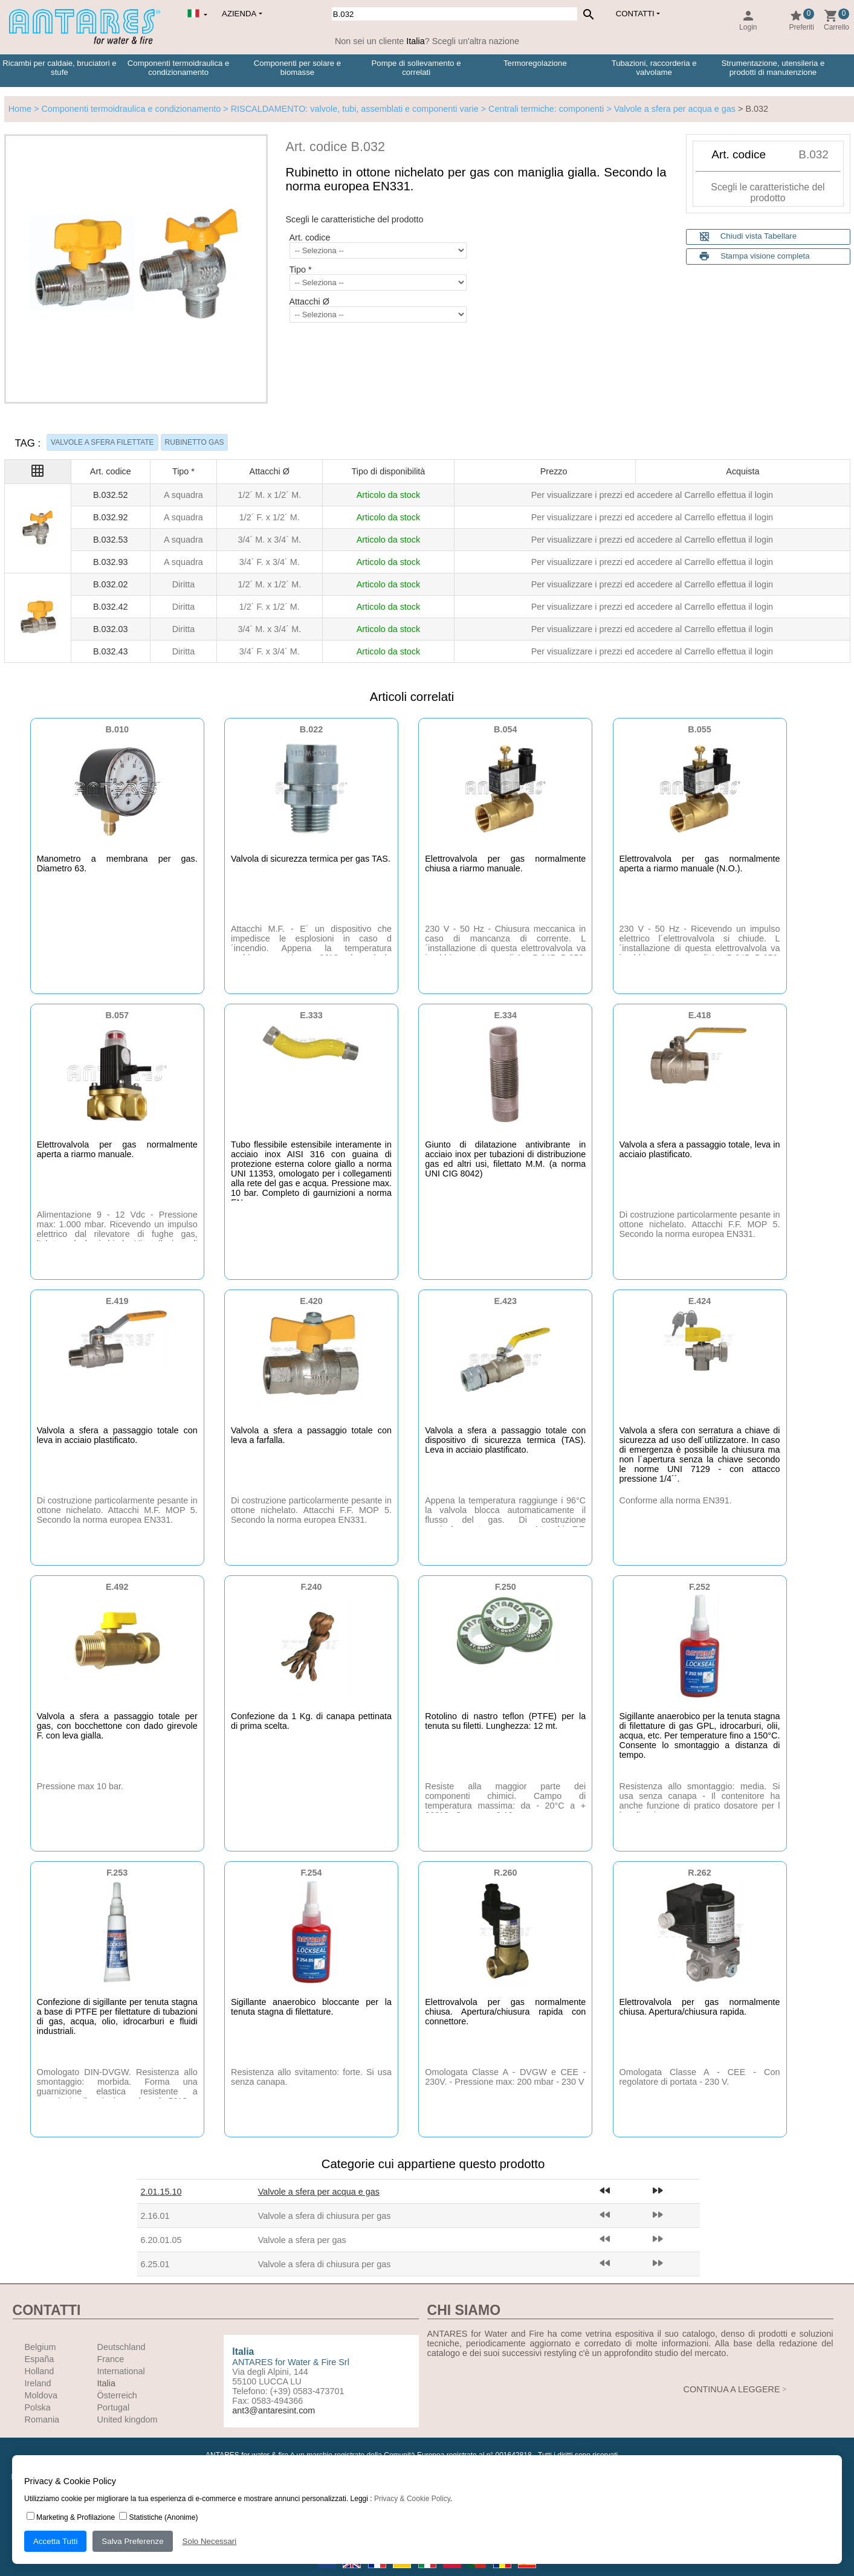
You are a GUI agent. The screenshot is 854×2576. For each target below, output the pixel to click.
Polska (38, 2407)
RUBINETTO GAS (194, 442)
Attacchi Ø (309, 301)
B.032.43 (110, 651)
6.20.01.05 (161, 2240)
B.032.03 (110, 629)
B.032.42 (110, 607)
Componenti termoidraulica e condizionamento (179, 68)
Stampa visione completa (764, 255)
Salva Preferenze (132, 2541)
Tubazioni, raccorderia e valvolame (654, 68)
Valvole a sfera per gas (302, 2240)
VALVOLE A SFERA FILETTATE (102, 442)
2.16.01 (155, 2216)
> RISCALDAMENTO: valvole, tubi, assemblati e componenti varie (349, 109)
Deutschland (121, 2347)
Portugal (113, 2407)
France (111, 2359)
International (121, 2371)
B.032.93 (110, 562)
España (39, 2359)
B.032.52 (110, 495)
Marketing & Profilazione (71, 2517)
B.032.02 (110, 584)
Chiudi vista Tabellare (748, 236)
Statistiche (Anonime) (158, 2517)
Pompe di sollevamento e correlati (416, 68)
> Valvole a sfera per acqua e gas (670, 109)
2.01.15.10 (161, 2192)
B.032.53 (110, 539)
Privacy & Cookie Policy (412, 2498)
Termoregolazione (535, 63)
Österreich (117, 2395)
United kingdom (127, 2419)
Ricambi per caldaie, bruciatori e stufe (59, 68)
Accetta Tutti (55, 2541)
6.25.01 (155, 2264)
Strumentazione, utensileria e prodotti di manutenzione (772, 68)
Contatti (635, 13)
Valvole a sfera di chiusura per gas (324, 2216)
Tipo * (301, 269)
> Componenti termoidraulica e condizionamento (126, 109)
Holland (39, 2371)
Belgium (40, 2347)
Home (19, 109)
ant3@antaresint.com (273, 2410)
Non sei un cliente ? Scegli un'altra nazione (427, 41)
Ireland (38, 2383)
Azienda (239, 13)
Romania (42, 2419)
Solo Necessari (210, 2541)
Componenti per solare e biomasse (297, 68)
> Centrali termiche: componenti (541, 109)
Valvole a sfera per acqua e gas (319, 2192)
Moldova (41, 2395)
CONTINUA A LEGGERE (732, 2389)
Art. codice (310, 237)
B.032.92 (110, 517)
